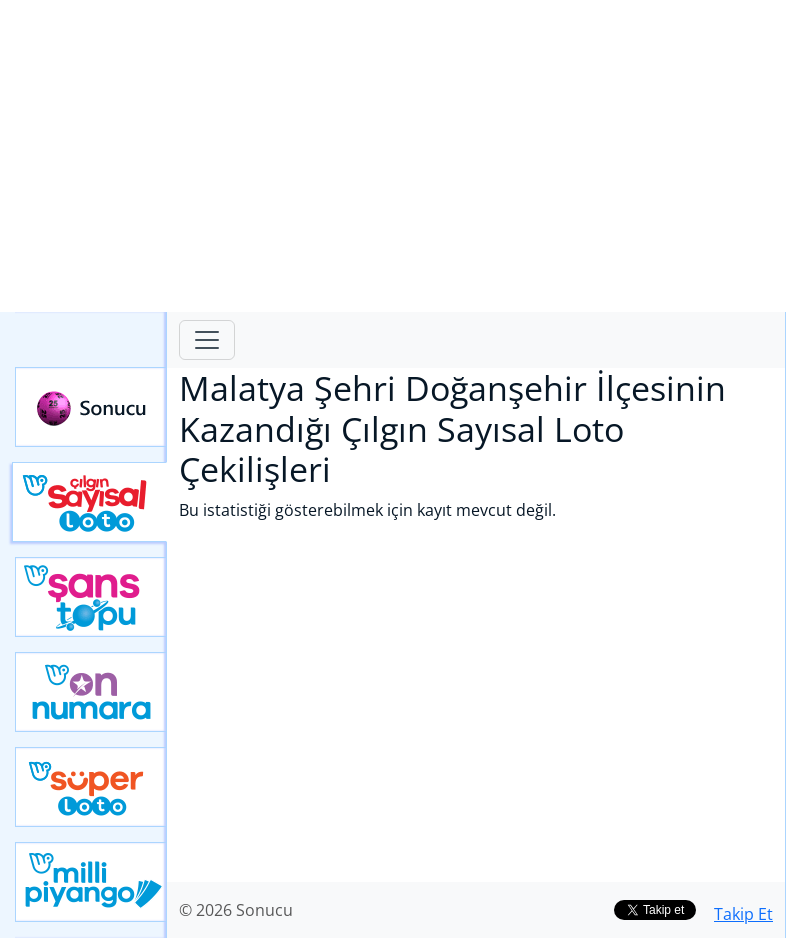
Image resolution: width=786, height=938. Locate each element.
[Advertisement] (393, 156)
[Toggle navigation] (207, 340)
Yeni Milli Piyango (91, 882)
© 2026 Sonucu (236, 910)
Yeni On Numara (91, 692)
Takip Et (743, 914)
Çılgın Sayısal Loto (89, 502)
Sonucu (91, 407)
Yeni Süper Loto (91, 787)
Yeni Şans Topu (91, 597)
